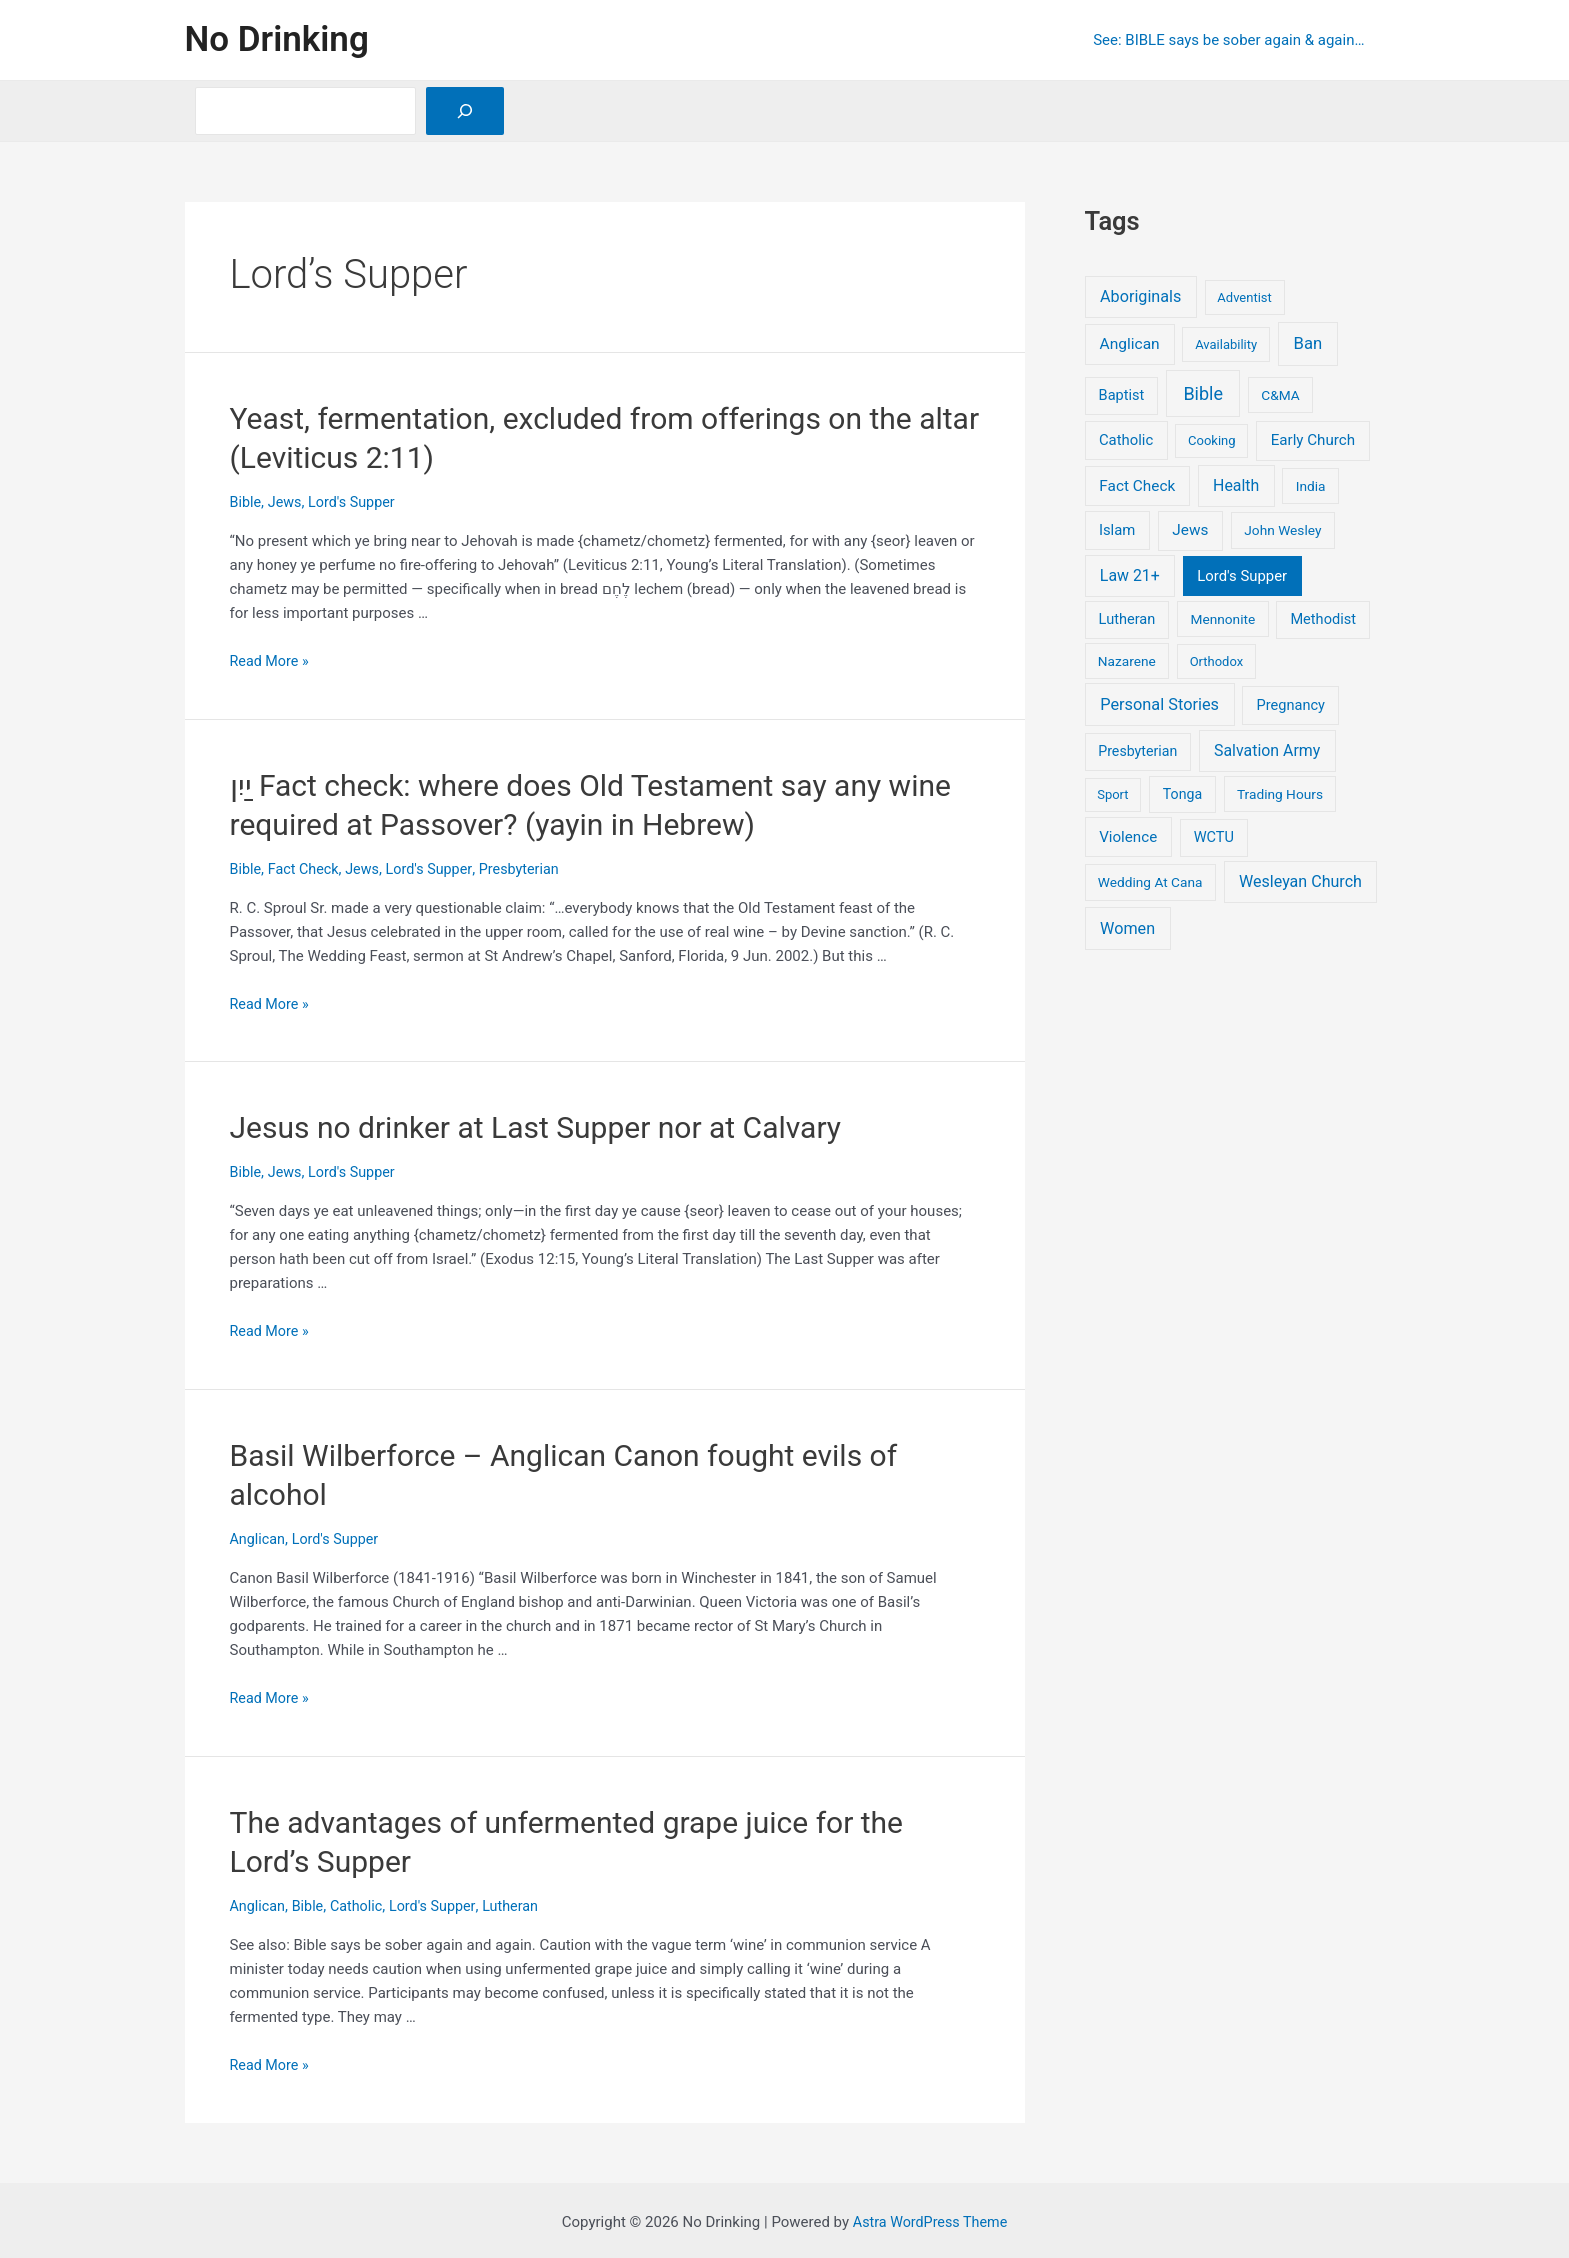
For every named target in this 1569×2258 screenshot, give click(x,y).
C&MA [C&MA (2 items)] (1280, 395)
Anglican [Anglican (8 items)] (1130, 344)
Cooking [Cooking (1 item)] (1212, 440)
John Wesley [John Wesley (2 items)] (1282, 530)
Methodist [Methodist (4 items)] (1323, 619)
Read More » (271, 661)
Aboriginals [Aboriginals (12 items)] (1140, 296)
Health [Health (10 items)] (1236, 485)
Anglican (259, 1536)
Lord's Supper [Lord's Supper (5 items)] (1242, 576)
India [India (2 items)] (1311, 486)
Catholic (361, 1902)
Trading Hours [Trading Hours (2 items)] (1280, 794)
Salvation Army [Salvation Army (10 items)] (1267, 750)
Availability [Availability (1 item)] (1226, 344)
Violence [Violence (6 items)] (1128, 837)
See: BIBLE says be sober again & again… (1233, 40)
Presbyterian (530, 868)
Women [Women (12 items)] (1127, 928)
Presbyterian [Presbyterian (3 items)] (1137, 751)
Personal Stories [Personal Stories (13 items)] (1159, 704)
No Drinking (277, 39)
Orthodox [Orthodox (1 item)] (1217, 661)
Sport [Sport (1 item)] (1112, 794)
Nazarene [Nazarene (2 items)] (1127, 661)
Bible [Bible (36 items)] (1203, 393)
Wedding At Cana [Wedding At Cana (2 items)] (1150, 882)
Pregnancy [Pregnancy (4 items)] (1291, 705)
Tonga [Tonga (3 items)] (1182, 794)
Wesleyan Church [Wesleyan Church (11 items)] (1300, 881)
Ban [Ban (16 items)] (1308, 343)
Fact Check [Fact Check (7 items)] (1137, 486)
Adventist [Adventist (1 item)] (1244, 297)
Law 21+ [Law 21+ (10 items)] (1130, 575)
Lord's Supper (356, 502)
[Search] (465, 111)
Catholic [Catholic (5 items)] (1126, 440)
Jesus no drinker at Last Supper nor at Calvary (536, 1126)
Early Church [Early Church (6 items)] (1313, 440)
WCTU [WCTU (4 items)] (1214, 837)
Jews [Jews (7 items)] (1190, 530)
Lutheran (521, 1902)
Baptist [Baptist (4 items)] (1122, 395)
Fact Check (306, 868)
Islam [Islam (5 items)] (1117, 530)
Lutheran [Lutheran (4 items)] (1127, 619)
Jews (286, 502)
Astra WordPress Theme (930, 2218)
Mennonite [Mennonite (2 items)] (1222, 619)
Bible (246, 502)
